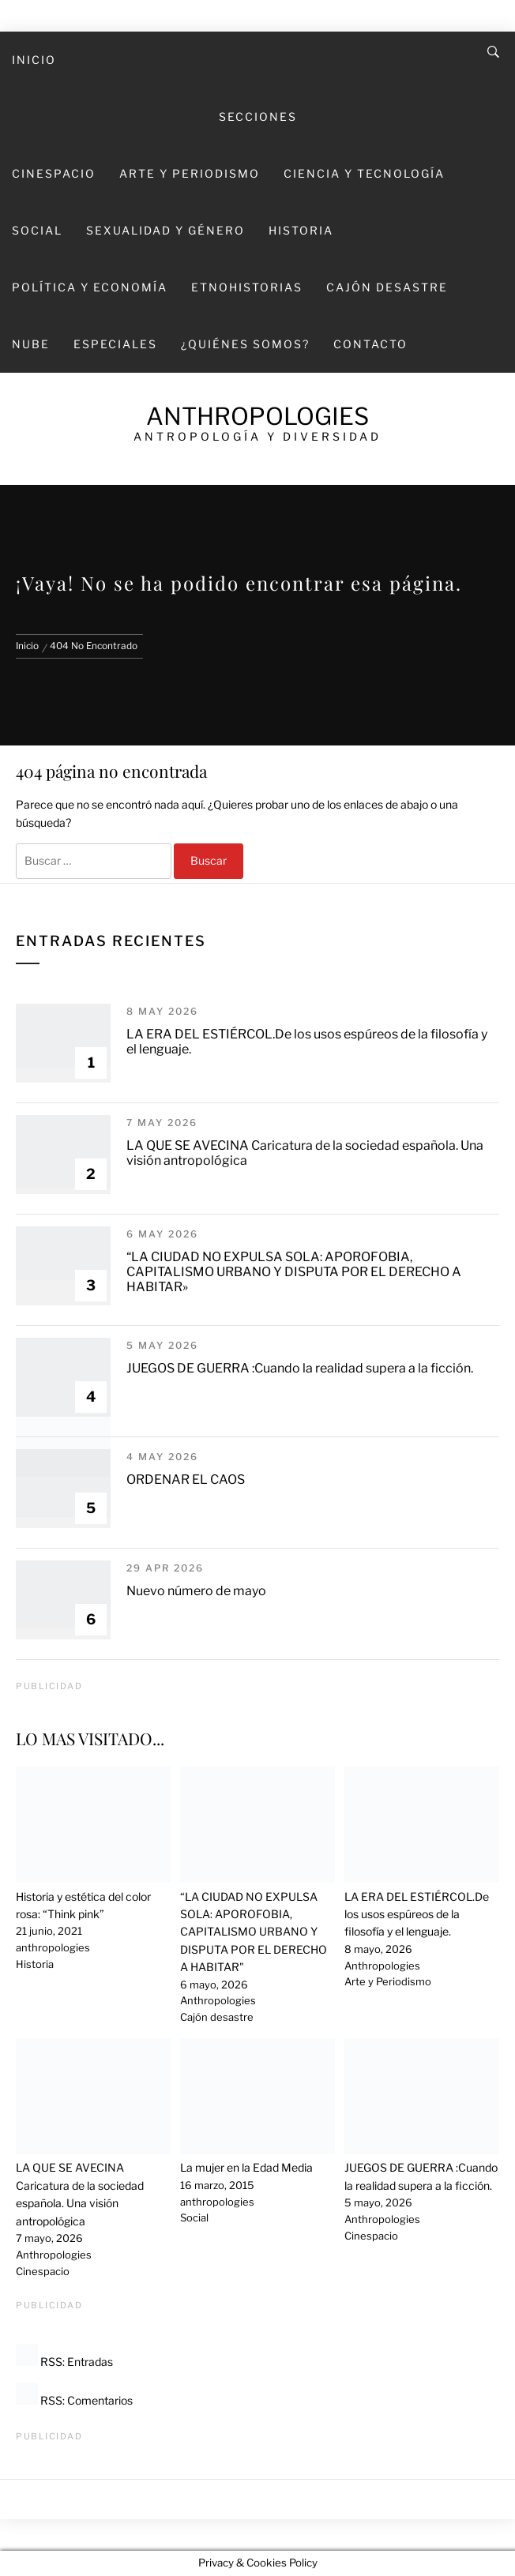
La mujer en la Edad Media (246, 2167)
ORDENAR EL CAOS (185, 1479)
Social (37, 230)
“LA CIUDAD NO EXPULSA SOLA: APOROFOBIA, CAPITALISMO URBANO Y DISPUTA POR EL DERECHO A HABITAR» (293, 1271)
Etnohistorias (247, 287)
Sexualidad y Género (165, 230)
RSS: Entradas (64, 2361)
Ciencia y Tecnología (364, 173)
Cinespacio (54, 173)
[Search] (493, 52)
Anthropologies (257, 416)
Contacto (370, 344)
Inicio (34, 59)
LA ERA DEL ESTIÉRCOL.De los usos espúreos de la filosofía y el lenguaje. (416, 1914)
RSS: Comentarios (74, 2400)
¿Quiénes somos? (245, 344)
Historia (301, 230)
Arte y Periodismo (189, 173)
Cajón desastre (387, 287)
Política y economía (89, 287)
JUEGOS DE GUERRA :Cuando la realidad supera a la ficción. (299, 1368)
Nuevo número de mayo (196, 1590)
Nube (31, 344)
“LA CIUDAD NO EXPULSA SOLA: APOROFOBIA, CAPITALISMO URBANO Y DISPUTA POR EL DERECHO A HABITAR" (253, 1932)
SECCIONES (258, 116)
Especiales (115, 344)
